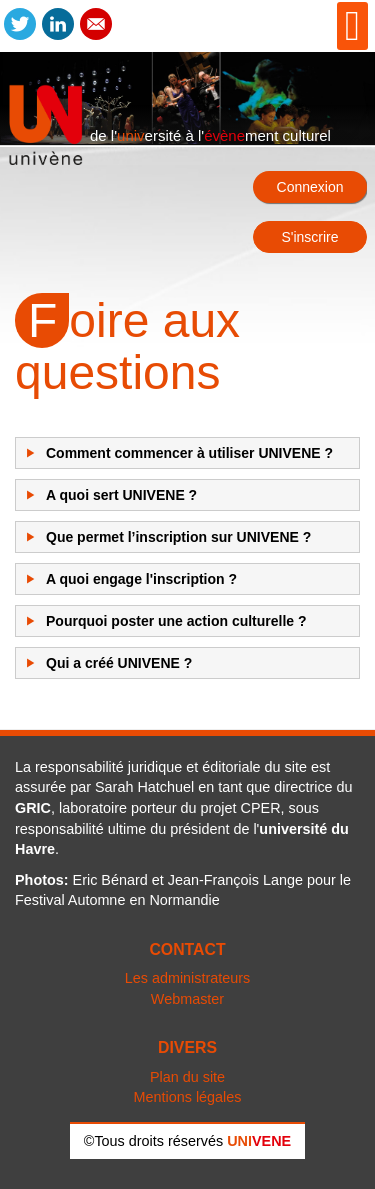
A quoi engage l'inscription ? (141, 579)
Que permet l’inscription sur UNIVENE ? (178, 537)
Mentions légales (188, 1097)
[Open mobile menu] (352, 26)
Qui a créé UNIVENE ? (119, 663)
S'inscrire (309, 237)
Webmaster (187, 999)
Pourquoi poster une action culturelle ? (176, 621)
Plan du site (187, 1077)
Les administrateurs (188, 978)
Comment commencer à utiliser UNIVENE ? (189, 453)
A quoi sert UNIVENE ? (121, 495)
